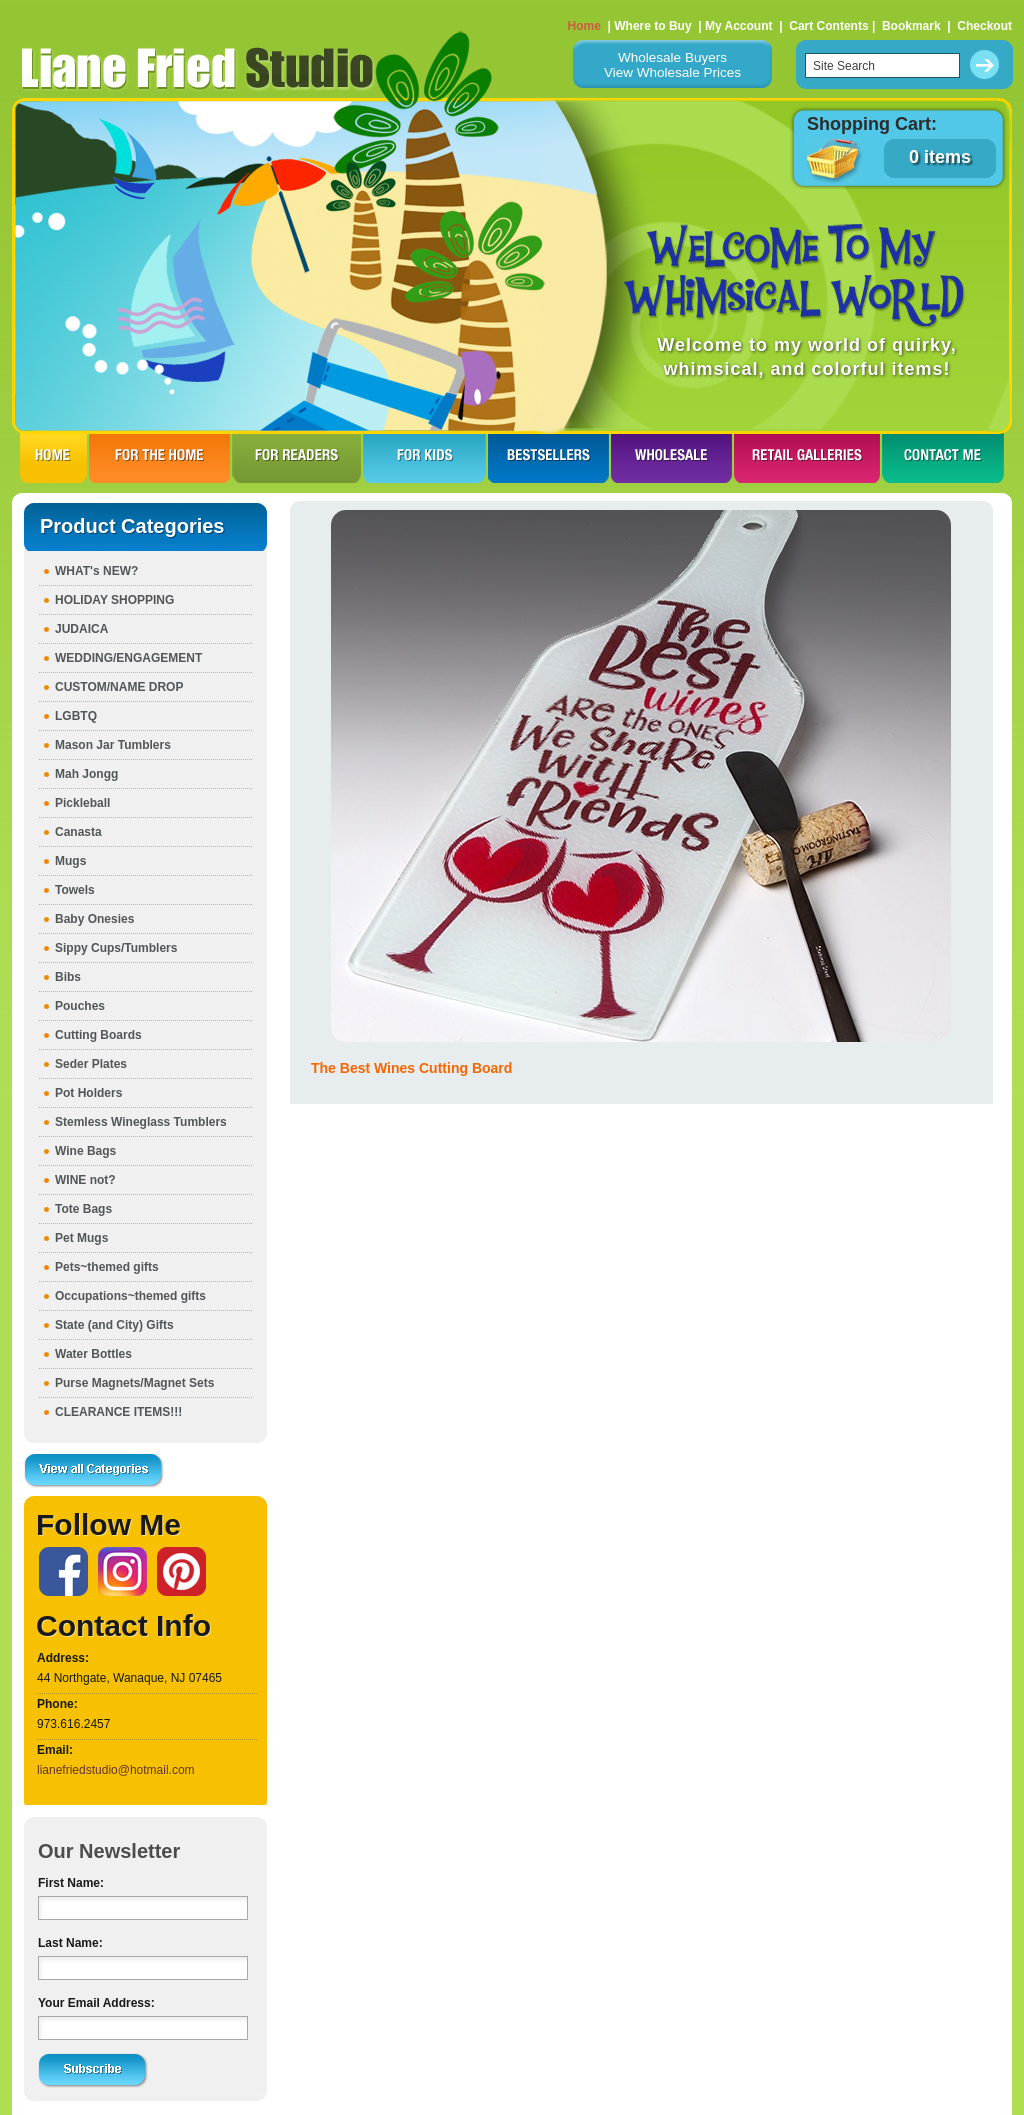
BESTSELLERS (548, 458)
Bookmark (911, 26)
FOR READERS (296, 458)
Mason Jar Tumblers (113, 745)
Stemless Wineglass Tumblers (141, 1122)
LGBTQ (76, 716)
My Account (739, 26)
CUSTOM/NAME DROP (119, 687)
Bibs (68, 977)
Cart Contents (828, 26)
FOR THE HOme (159, 458)
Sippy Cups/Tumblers (116, 948)
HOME (53, 458)
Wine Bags (85, 1151)
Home (584, 26)
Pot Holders (88, 1093)
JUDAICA (81, 629)
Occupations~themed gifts (130, 1296)
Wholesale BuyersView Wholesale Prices (672, 65)
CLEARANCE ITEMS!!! (118, 1412)
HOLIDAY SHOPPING (114, 600)
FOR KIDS (424, 458)
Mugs (70, 861)
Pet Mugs (81, 1238)
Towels (75, 890)
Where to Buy (652, 26)
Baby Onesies (94, 919)
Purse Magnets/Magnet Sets (134, 1383)
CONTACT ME (943, 458)
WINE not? (85, 1180)
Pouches (80, 1006)
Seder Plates (91, 1064)
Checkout (984, 26)
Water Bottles (93, 1354)
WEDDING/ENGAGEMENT (128, 658)
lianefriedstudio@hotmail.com (116, 1770)
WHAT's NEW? (96, 571)
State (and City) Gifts (114, 1325)
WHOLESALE (671, 458)
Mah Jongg (86, 774)
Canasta (78, 832)
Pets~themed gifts (107, 1267)
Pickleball (82, 803)
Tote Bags (83, 1209)
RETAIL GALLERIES (807, 458)
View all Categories (94, 1471)
